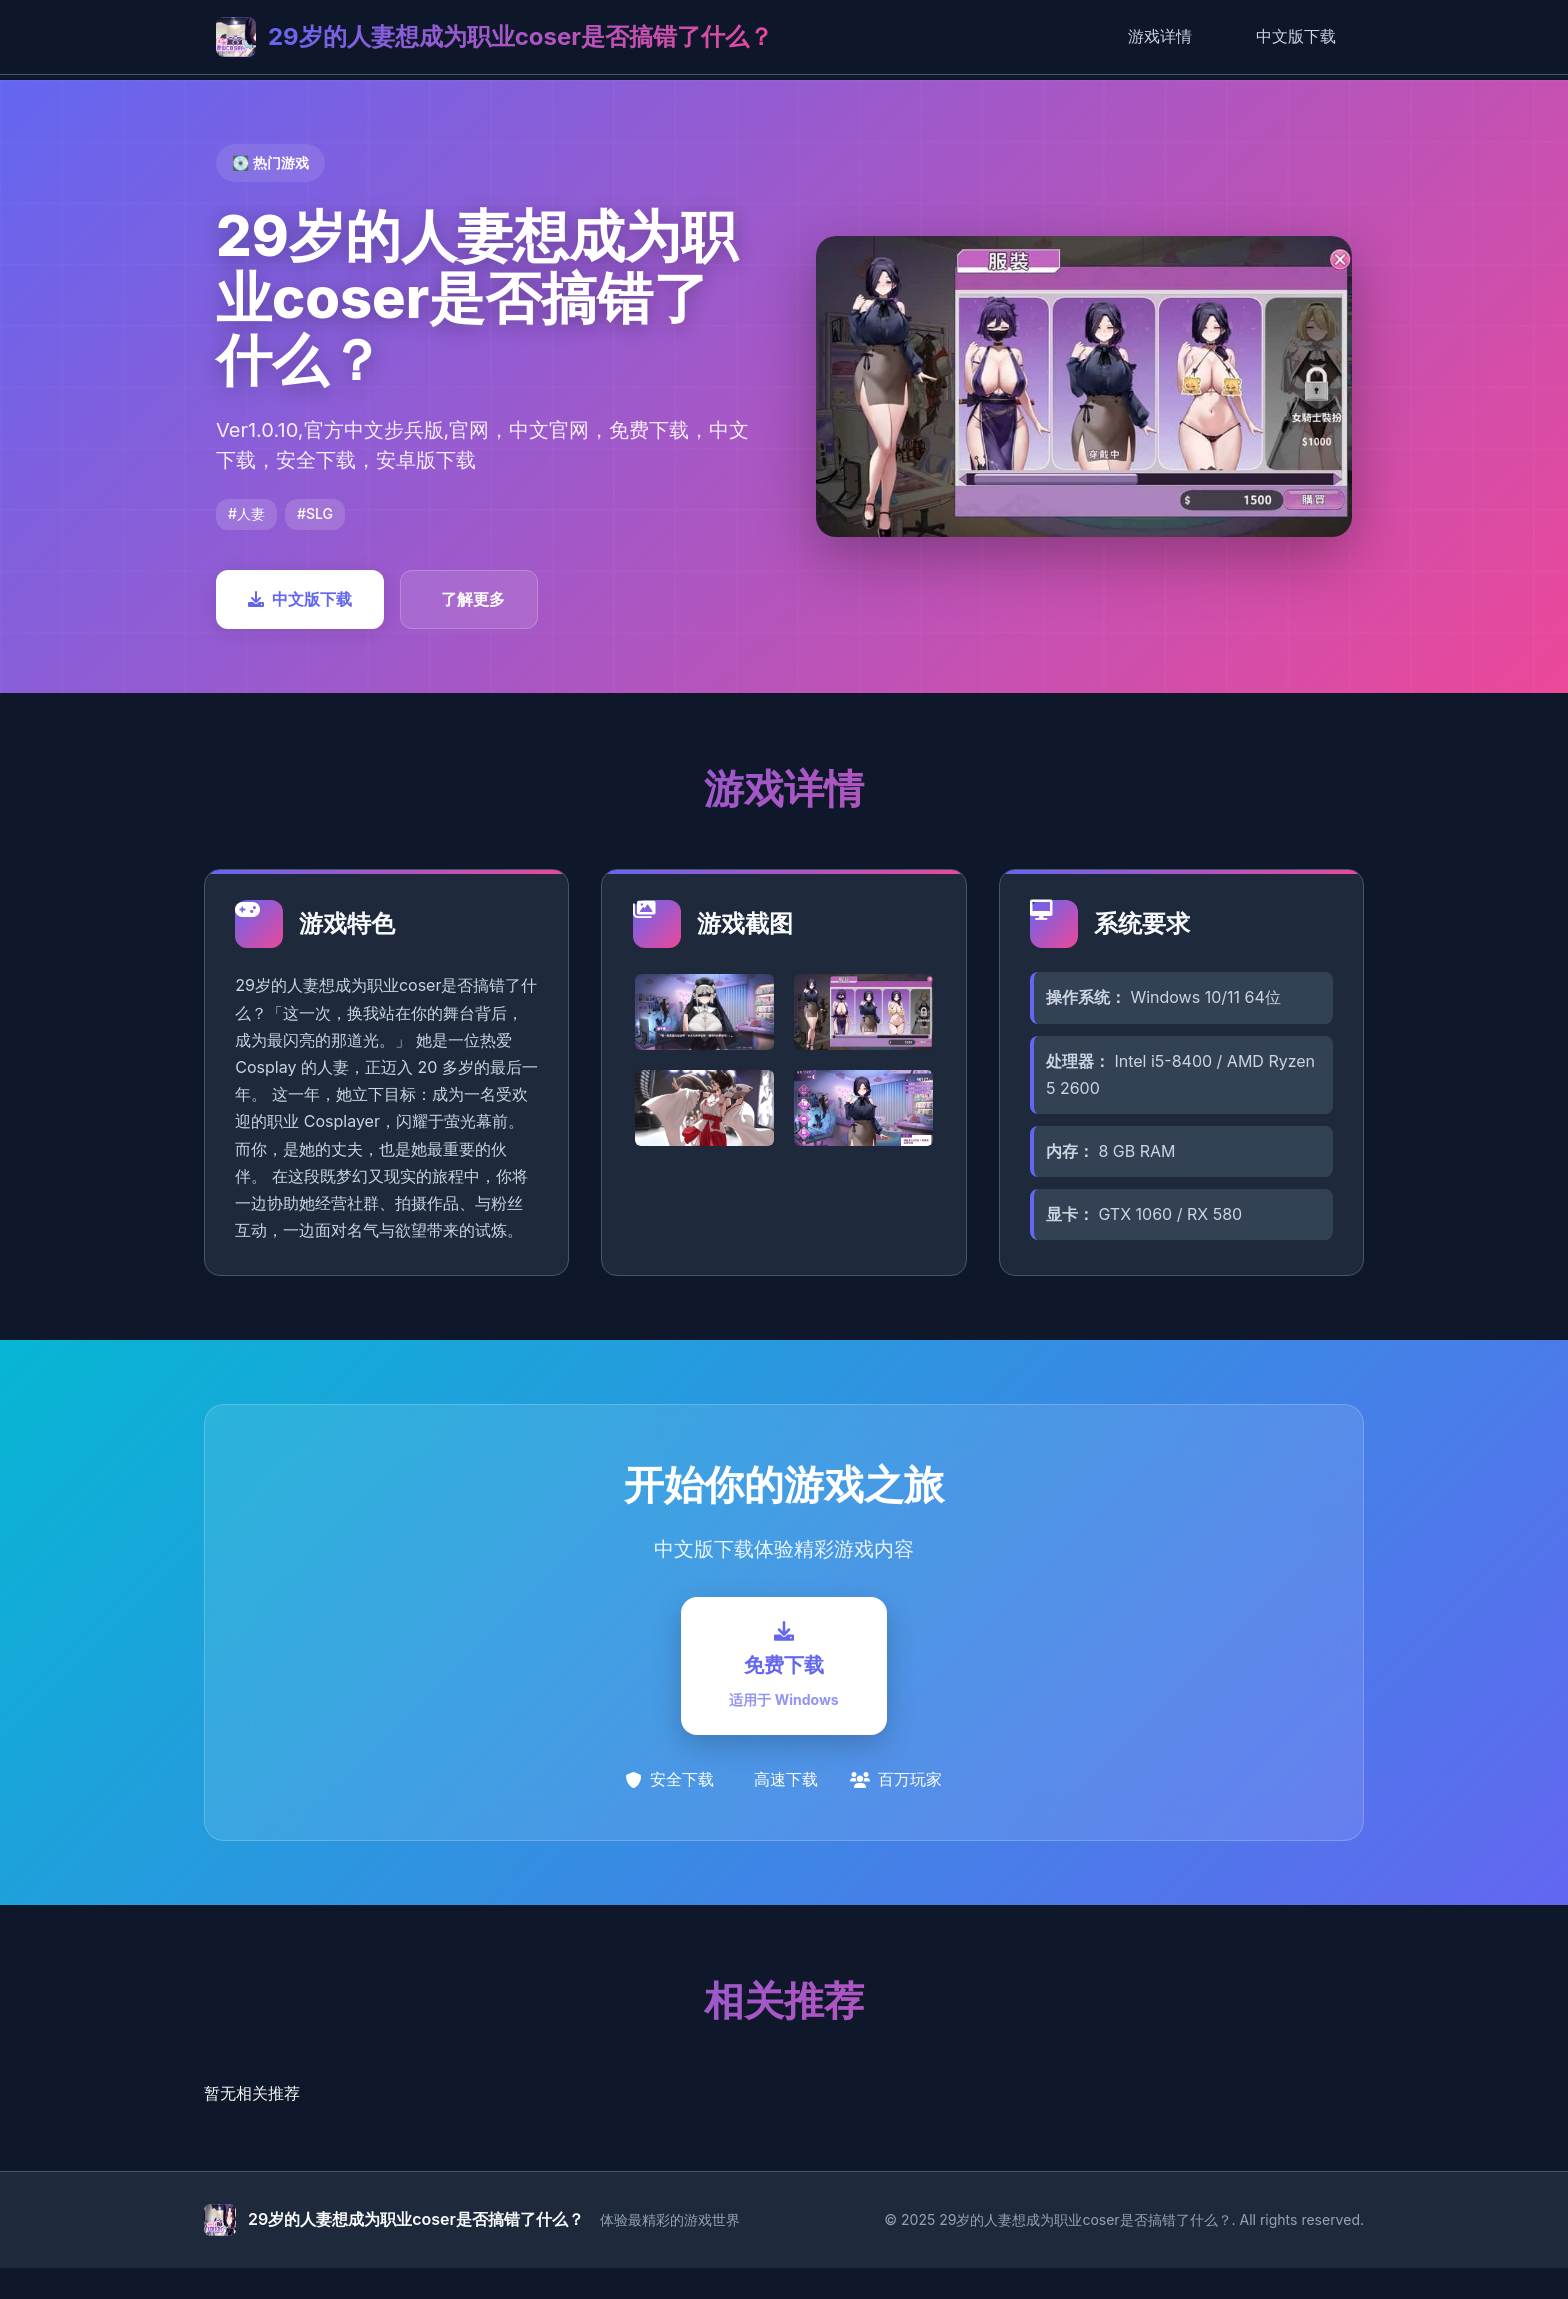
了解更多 (473, 599)
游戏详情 (1160, 36)
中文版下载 (1296, 36)
